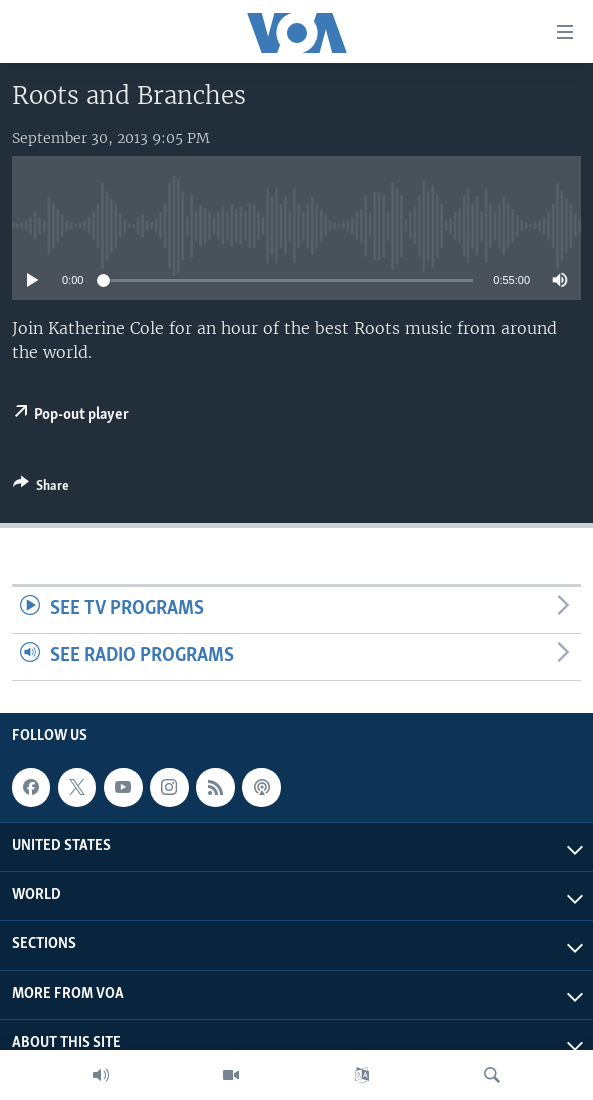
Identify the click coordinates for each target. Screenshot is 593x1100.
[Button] (41, 489)
